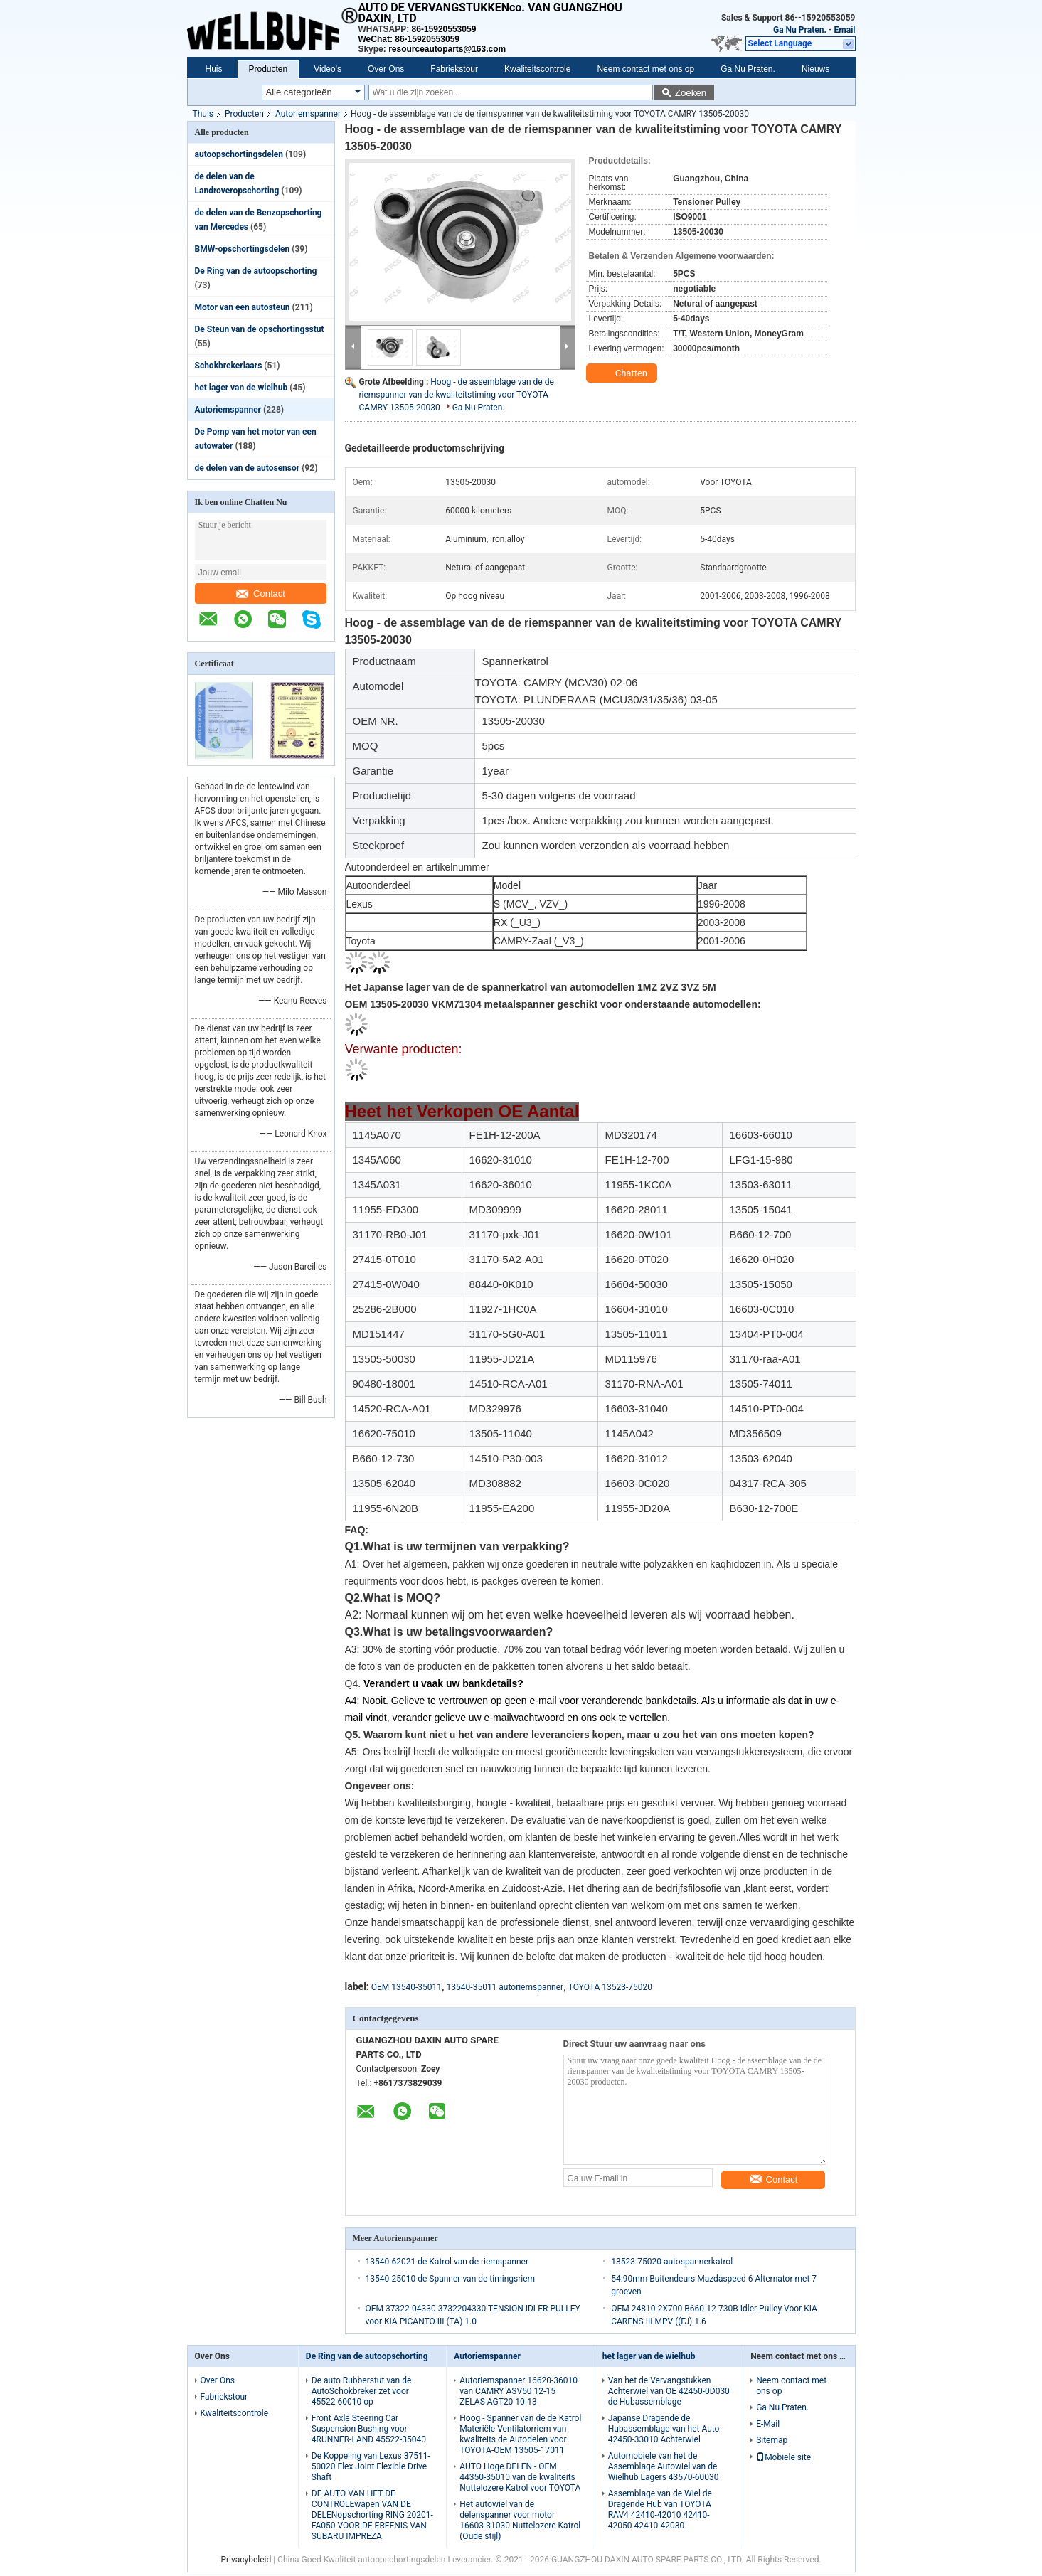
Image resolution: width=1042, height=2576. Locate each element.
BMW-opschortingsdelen (242, 249)
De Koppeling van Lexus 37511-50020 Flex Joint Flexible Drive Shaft (371, 2466)
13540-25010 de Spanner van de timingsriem (451, 2279)
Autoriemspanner (308, 114)
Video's (327, 69)
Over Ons (386, 69)
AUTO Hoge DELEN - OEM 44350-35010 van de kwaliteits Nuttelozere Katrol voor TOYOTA (519, 2477)
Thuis (203, 114)
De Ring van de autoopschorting (256, 271)
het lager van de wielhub (241, 388)
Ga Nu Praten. (799, 30)
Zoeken (690, 92)
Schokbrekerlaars (228, 366)
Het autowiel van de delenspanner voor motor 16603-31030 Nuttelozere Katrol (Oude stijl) (519, 2520)
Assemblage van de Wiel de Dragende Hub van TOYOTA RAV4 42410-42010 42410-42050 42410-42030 (660, 2509)
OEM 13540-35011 (406, 1987)
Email (845, 30)
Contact (260, 593)
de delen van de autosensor (247, 468)
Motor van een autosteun (242, 307)
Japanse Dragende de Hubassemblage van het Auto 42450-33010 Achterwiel (664, 2428)
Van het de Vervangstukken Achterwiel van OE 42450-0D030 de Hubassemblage (669, 2391)
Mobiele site (783, 2457)
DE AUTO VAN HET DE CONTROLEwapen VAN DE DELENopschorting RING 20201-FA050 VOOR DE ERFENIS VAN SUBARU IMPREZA (372, 2515)
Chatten (623, 373)
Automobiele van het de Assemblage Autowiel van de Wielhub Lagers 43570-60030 (663, 2466)
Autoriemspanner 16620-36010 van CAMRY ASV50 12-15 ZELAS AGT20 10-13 (518, 2391)
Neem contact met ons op (645, 69)
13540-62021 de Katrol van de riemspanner (447, 2262)
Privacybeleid (245, 2560)
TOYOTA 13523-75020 (610, 1987)
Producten (268, 69)
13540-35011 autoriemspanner (505, 1987)
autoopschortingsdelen (239, 154)
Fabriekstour (454, 69)
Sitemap (771, 2440)
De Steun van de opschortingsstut (259, 329)
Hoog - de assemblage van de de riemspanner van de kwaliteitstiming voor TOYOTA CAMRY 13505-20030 (456, 395)
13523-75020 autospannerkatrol (672, 2262)
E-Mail (768, 2424)
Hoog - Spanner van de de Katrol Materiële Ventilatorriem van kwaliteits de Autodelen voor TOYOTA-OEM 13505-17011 (520, 2434)
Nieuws (815, 69)
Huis (214, 69)
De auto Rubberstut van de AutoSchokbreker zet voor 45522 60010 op (362, 2391)
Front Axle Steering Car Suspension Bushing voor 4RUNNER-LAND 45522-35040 (369, 2428)
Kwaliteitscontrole (537, 69)
